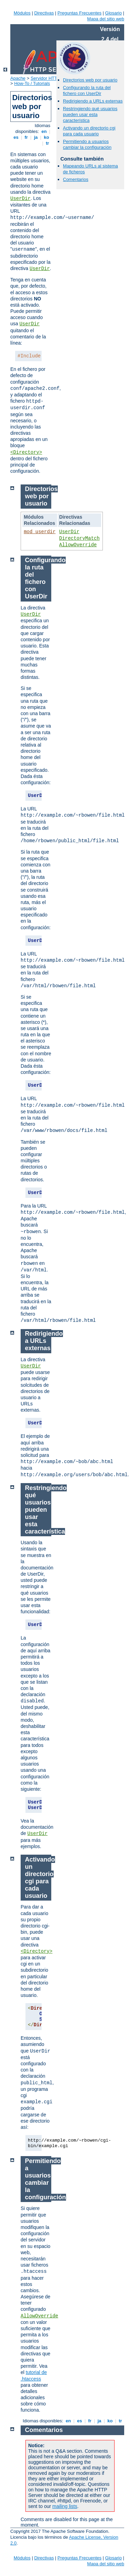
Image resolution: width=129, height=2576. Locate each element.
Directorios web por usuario (90, 80)
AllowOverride (78, 545)
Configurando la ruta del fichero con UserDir (87, 90)
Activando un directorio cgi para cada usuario (89, 130)
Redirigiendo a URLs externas (92, 101)
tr (48, 143)
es (16, 137)
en (44, 131)
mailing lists (64, 2506)
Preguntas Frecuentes (79, 13)
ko (46, 137)
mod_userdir (39, 532)
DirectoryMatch (79, 538)
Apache (17, 78)
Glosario (113, 13)
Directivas (44, 13)
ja (36, 137)
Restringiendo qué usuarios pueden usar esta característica (90, 114)
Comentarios (75, 179)
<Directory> (26, 452)
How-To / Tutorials (32, 83)
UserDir (20, 198)
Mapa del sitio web (105, 18)
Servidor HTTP (45, 78)
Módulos (22, 13)
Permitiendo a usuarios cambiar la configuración (87, 144)
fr (26, 137)
